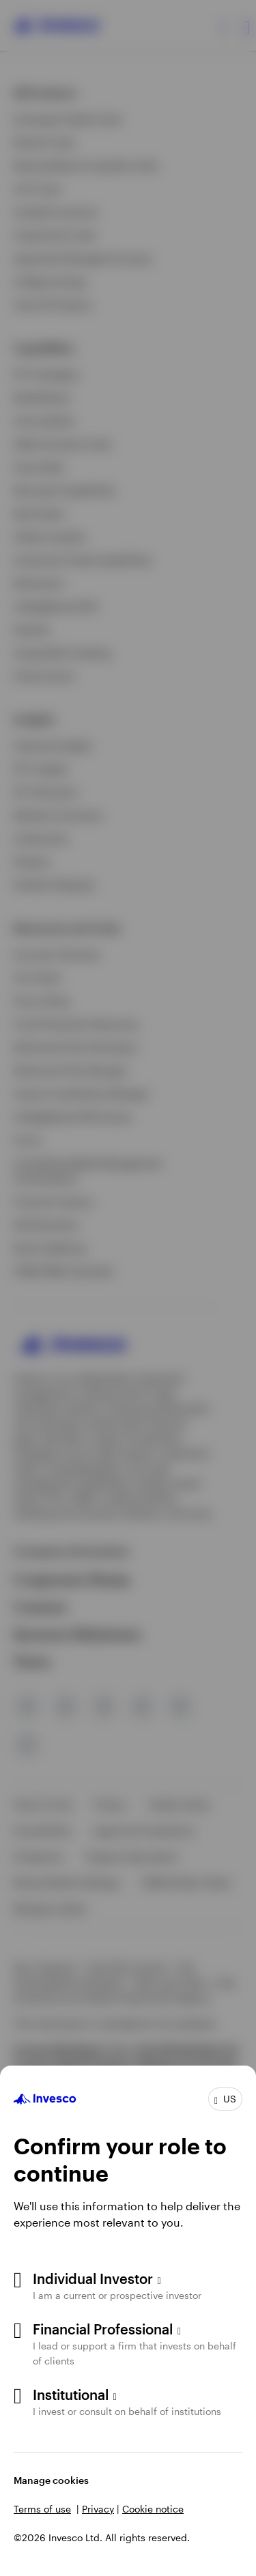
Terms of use (42, 2509)
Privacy (98, 2509)
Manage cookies (51, 2480)
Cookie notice (153, 2509)
